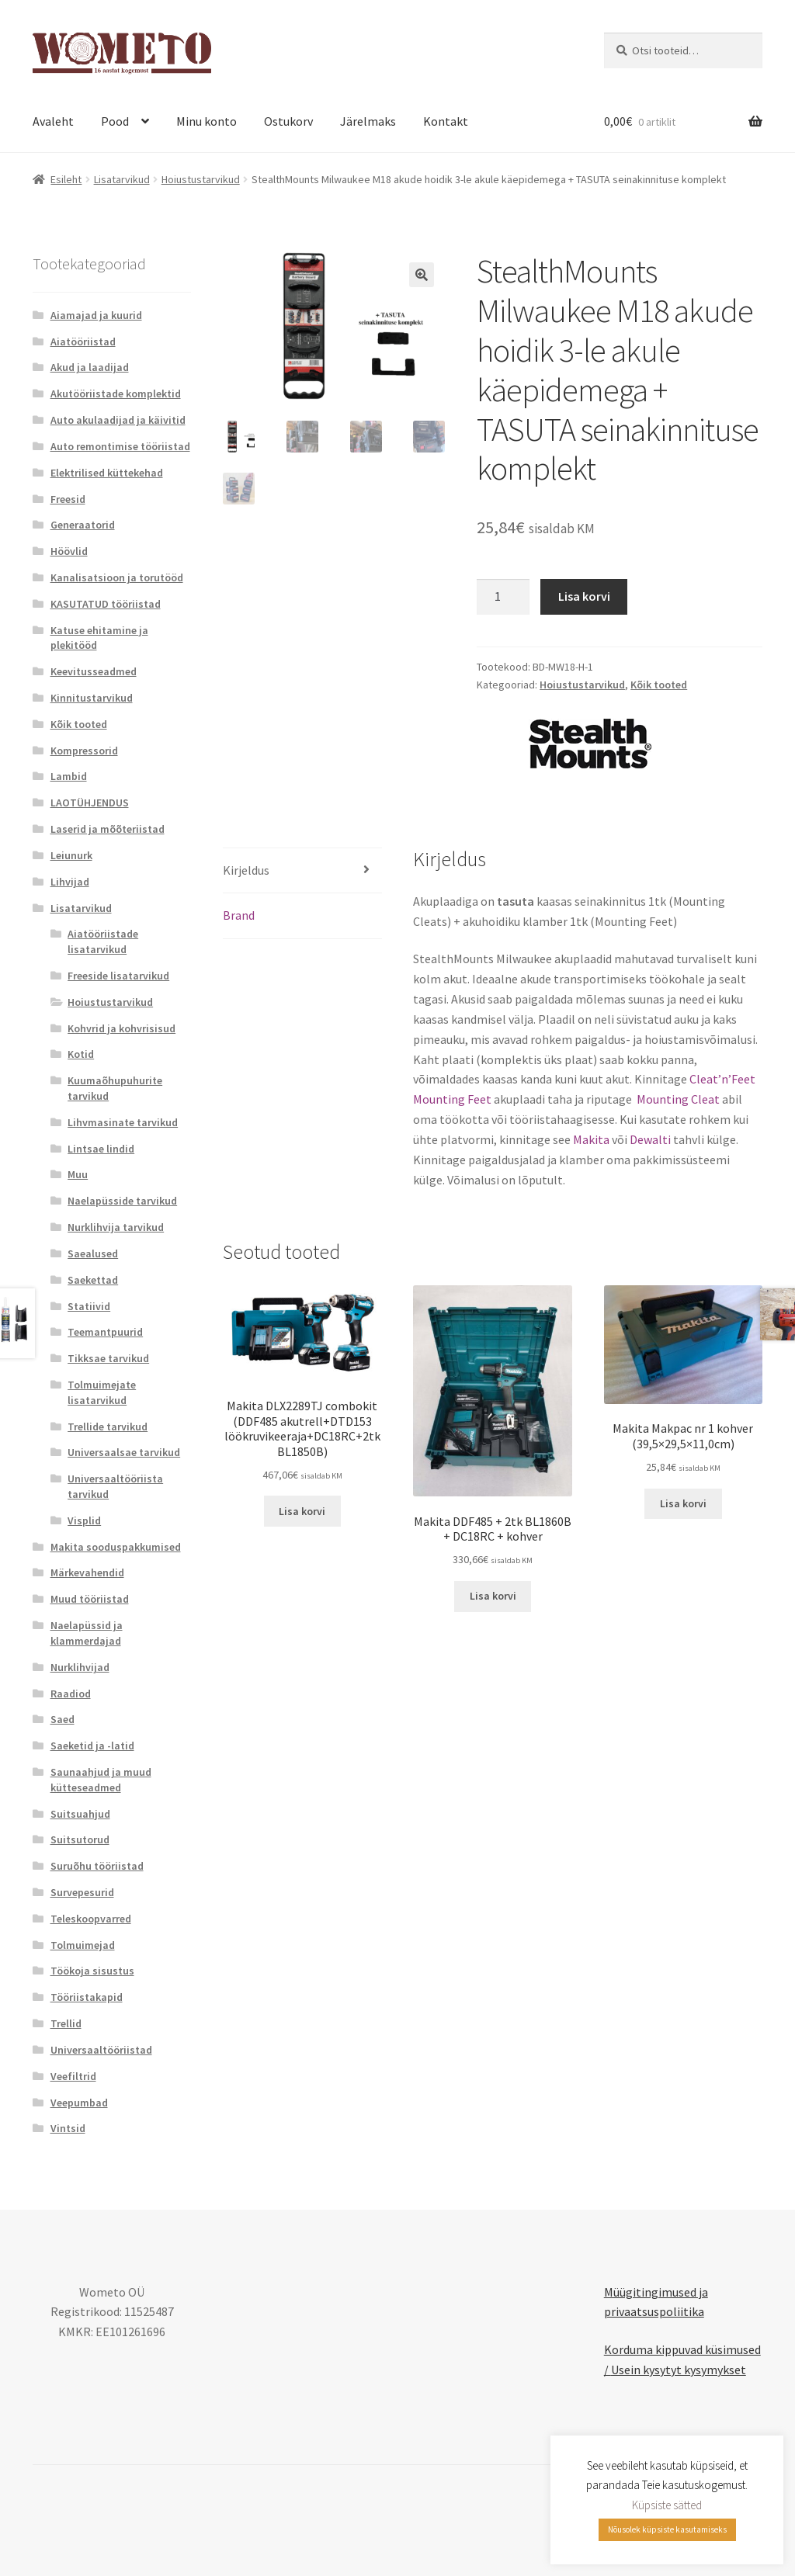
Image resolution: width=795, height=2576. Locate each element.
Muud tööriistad (89, 1599)
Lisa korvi (584, 596)
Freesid (67, 499)
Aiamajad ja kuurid (96, 315)
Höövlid (69, 551)
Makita (591, 1139)
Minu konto (206, 121)
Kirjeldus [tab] (246, 870)
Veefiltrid (73, 2076)
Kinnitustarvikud (91, 698)
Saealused (93, 1253)
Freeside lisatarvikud (118, 976)
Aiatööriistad (83, 341)
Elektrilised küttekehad (106, 473)
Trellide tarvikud (108, 1427)
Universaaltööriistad (101, 2050)
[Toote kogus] (503, 597)
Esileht (66, 179)
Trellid (66, 2023)
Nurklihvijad (79, 1667)
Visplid (84, 1520)
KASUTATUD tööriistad (105, 604)
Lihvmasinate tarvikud (123, 1122)
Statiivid (89, 1306)
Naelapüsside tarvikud (122, 1201)
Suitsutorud (79, 1839)
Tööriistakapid (86, 1997)
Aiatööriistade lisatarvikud (103, 941)
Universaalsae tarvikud (124, 1452)
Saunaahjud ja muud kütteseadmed (100, 1779)
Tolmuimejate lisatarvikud (102, 1392)
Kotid (81, 1054)
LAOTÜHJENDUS (89, 803)
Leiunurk (71, 855)
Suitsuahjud (80, 1814)
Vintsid (67, 2128)
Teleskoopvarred (90, 1919)
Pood (115, 121)
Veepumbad (79, 2103)
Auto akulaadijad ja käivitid (118, 420)
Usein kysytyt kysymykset (678, 2369)
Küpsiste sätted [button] (667, 2505)
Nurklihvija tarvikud (116, 1227)
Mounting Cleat (677, 1099)
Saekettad (93, 1280)
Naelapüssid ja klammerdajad (86, 1633)
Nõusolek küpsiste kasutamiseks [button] (667, 2529)
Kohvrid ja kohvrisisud (121, 1028)
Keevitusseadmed (93, 671)
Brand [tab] (239, 915)
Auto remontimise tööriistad (120, 446)
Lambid (68, 776)
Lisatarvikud (122, 179)
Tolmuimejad (82, 1945)
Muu (78, 1174)
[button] (421, 274)
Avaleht (53, 121)
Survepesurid (82, 1892)
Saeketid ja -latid (92, 1746)
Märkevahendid (87, 1572)
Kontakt (445, 121)
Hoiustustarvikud (200, 179)
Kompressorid (84, 751)
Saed (62, 1719)
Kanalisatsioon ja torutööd (116, 577)
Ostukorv (288, 121)
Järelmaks (368, 121)
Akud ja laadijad (89, 367)
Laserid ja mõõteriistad (107, 829)
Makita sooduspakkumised (115, 1547)
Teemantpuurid (105, 1332)
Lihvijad (69, 882)
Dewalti (650, 1139)
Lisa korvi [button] (302, 1511)
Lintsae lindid (101, 1149)
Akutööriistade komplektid (115, 393)
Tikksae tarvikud (108, 1358)
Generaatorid (82, 525)
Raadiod (70, 1694)
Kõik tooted (658, 685)
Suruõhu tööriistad (97, 1866)
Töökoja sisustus (92, 1971)
